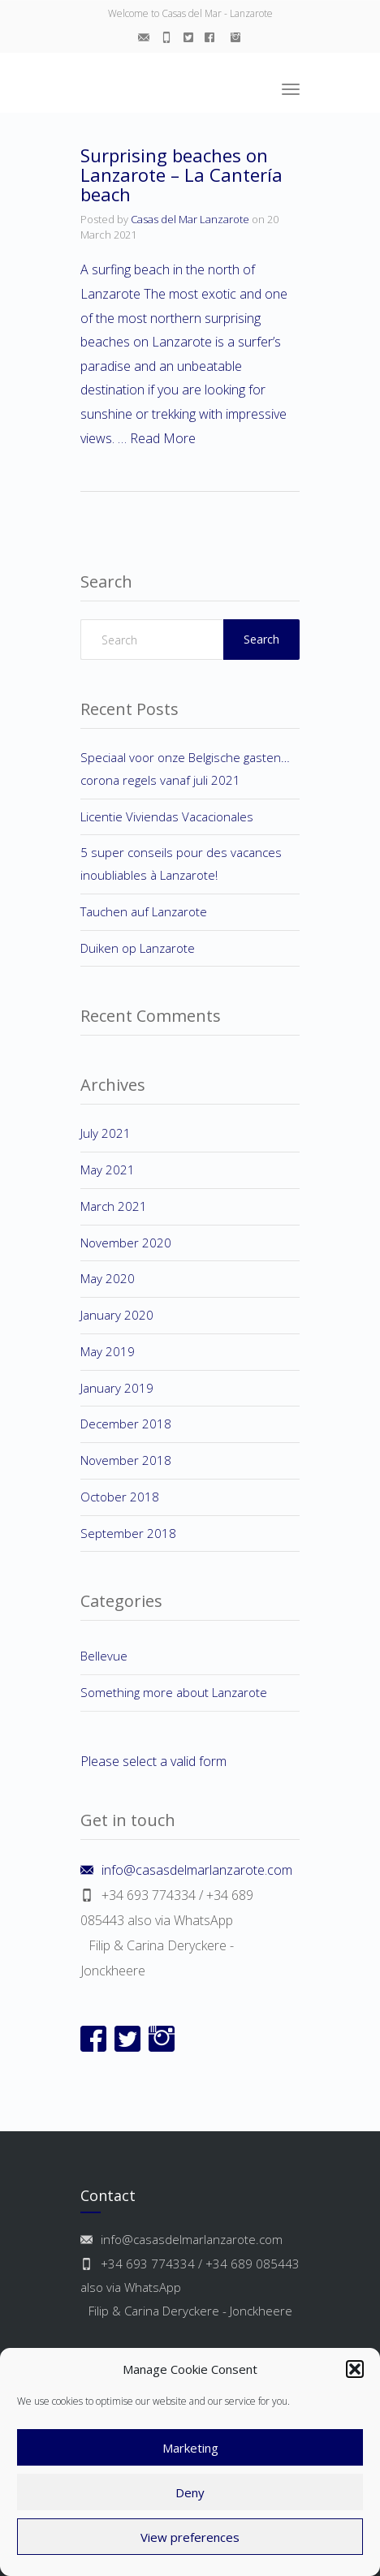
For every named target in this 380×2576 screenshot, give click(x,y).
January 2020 (116, 1315)
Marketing (190, 2448)
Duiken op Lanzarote (137, 948)
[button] (355, 2369)
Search (261, 639)
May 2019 (107, 1351)
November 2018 (125, 1460)
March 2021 (113, 1206)
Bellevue (103, 1656)
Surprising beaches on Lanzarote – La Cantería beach (181, 174)
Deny (190, 2492)
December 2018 (125, 1423)
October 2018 (119, 1496)
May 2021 (107, 1169)
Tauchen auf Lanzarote (143, 911)
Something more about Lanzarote (173, 1692)
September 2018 (128, 1533)
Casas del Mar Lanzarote (190, 219)
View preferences (190, 2537)
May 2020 (107, 1278)
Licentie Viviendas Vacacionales (166, 816)
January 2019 (116, 1388)
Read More (163, 438)
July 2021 (105, 1133)
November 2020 (125, 1242)
